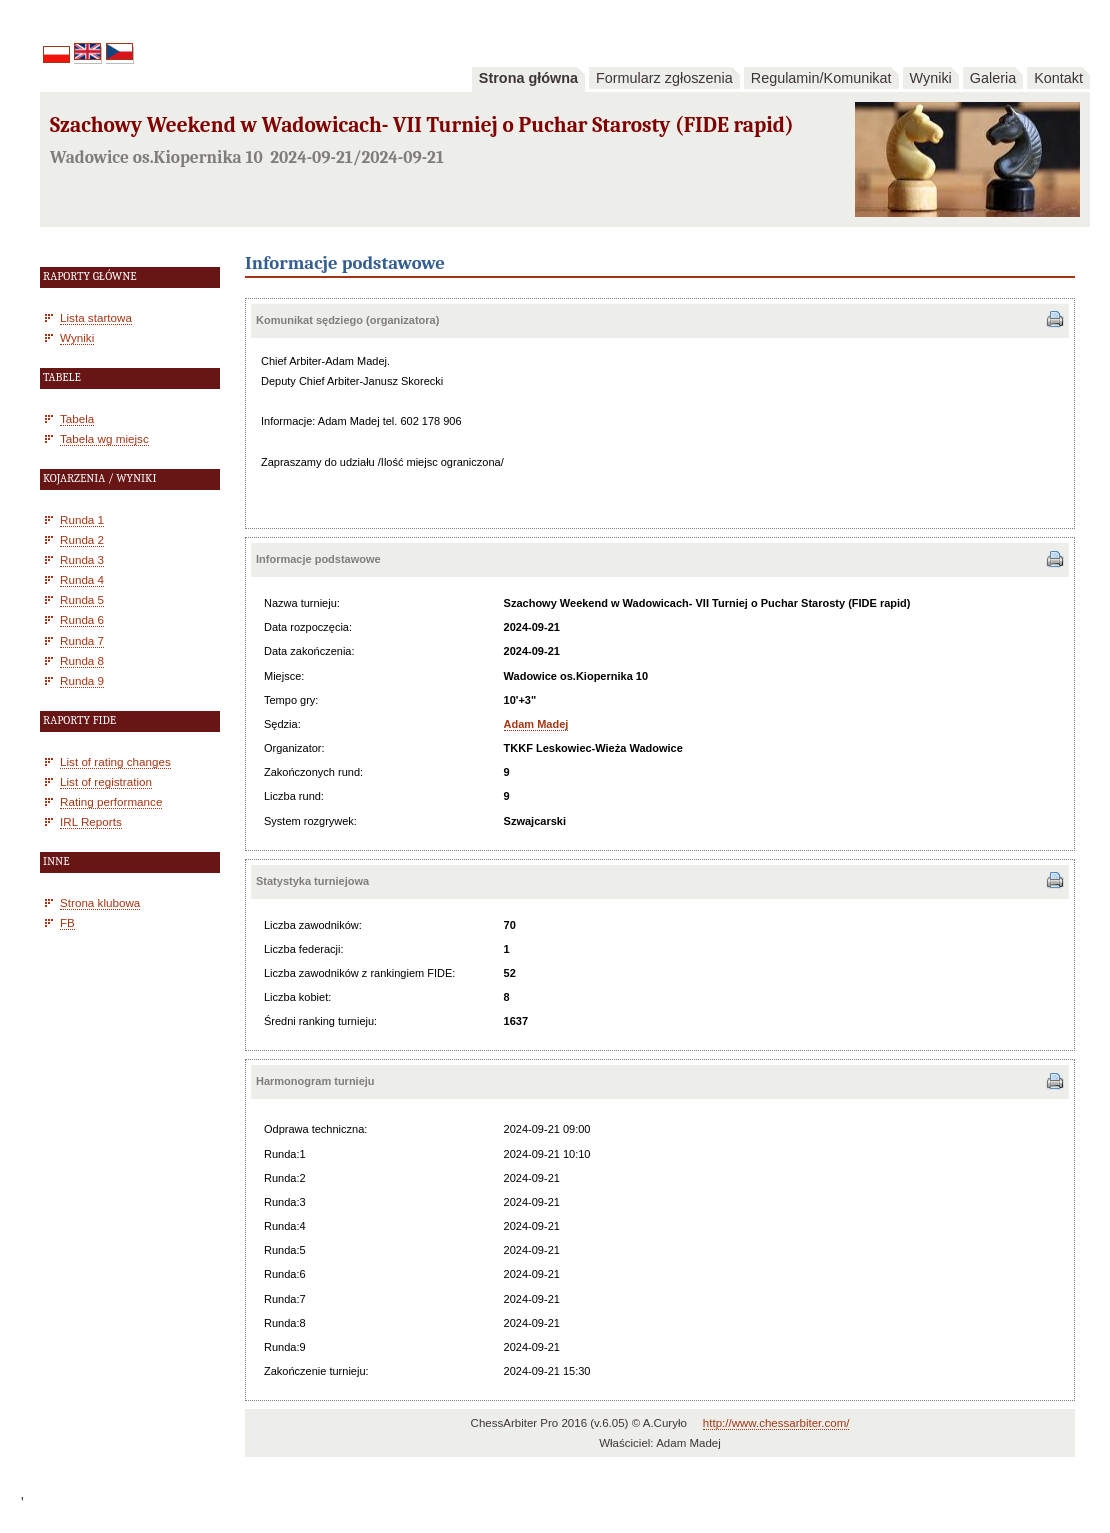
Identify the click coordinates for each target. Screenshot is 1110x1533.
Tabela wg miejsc (104, 438)
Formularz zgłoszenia (664, 78)
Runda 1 (82, 519)
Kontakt (1058, 78)
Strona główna (528, 78)
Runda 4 (82, 579)
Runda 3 (82, 559)
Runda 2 (82, 539)
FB (67, 922)
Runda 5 (82, 599)
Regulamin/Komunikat (821, 78)
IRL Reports (91, 821)
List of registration (106, 781)
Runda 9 (82, 680)
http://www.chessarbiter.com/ (776, 1423)
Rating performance (111, 801)
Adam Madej (536, 724)
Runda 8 (82, 660)
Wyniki (931, 78)
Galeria (993, 78)
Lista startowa (96, 317)
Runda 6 (82, 619)
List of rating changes (115, 761)
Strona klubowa (100, 902)
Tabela (77, 418)
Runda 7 (82, 640)
